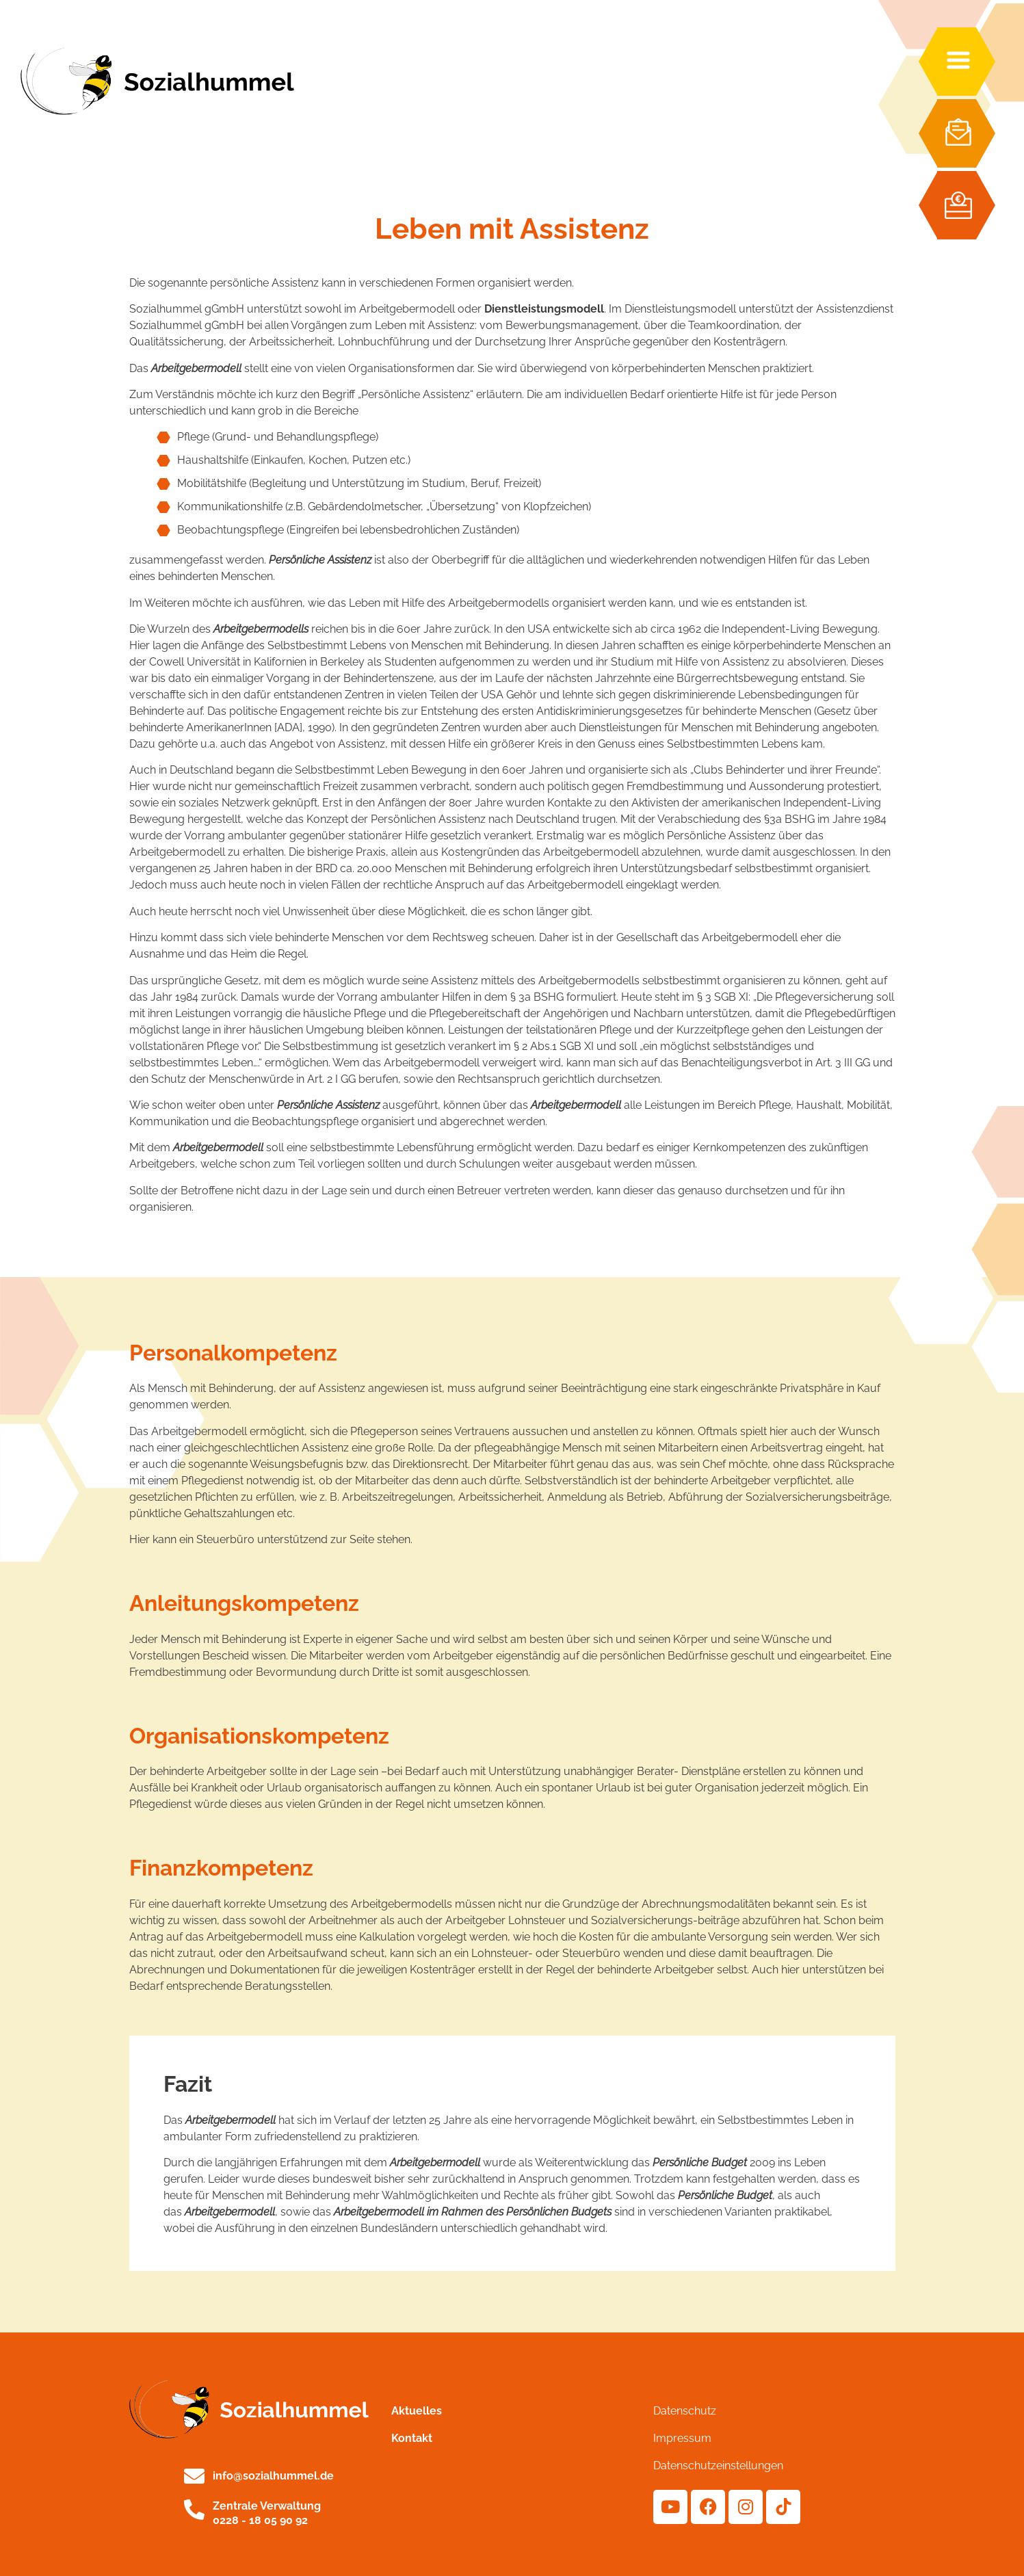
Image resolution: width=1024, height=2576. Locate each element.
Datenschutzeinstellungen (718, 2465)
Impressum (682, 2438)
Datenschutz (684, 2410)
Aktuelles (416, 2410)
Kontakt (411, 2438)
